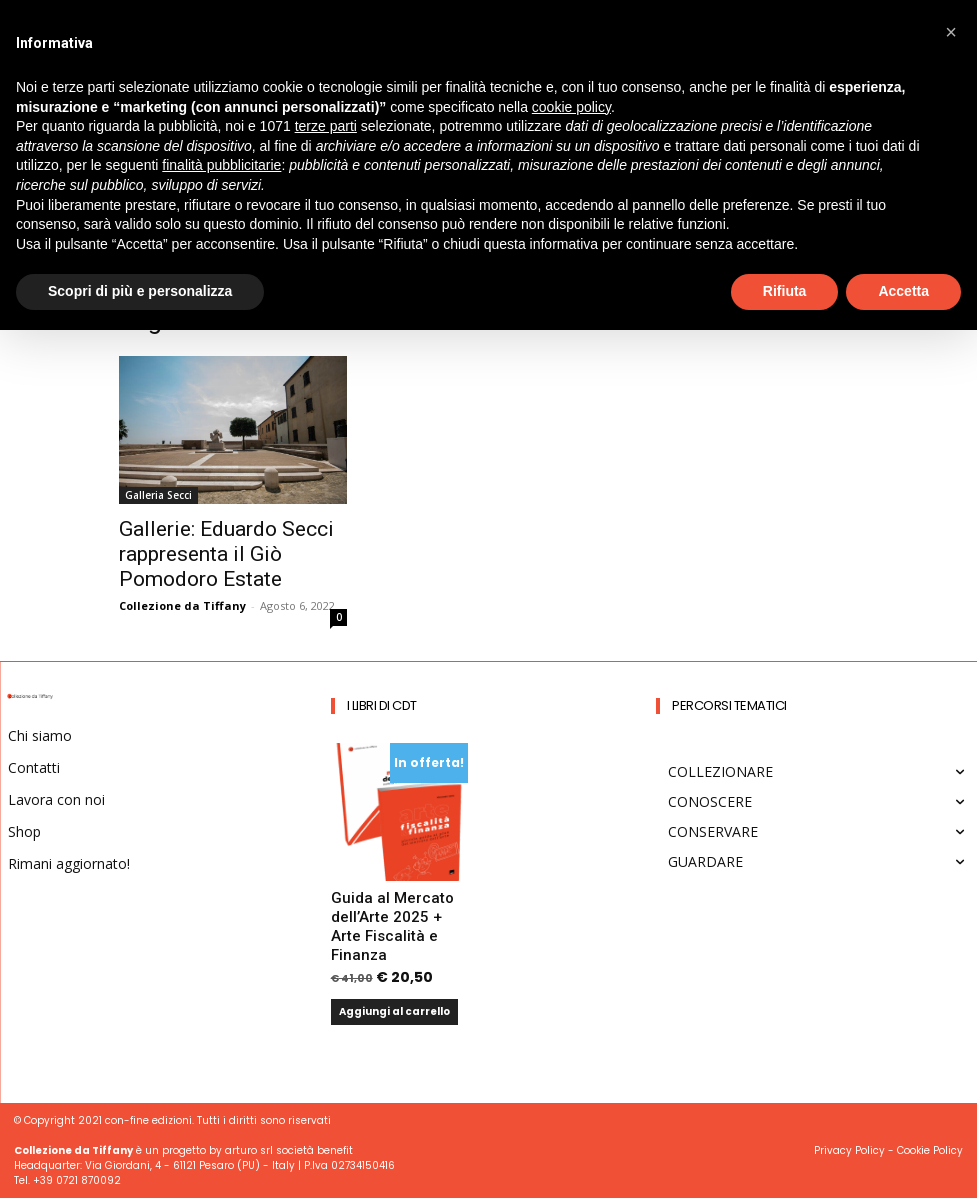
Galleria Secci (158, 495)
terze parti (326, 126)
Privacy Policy (849, 1150)
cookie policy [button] (571, 107)
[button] (951, 32)
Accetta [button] (903, 291)
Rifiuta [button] (785, 291)
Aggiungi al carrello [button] (394, 1011)
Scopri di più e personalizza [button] (140, 291)
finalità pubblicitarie (221, 165)
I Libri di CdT (382, 706)
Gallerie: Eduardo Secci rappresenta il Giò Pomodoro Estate (226, 554)
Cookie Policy (930, 1150)
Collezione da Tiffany (182, 605)
